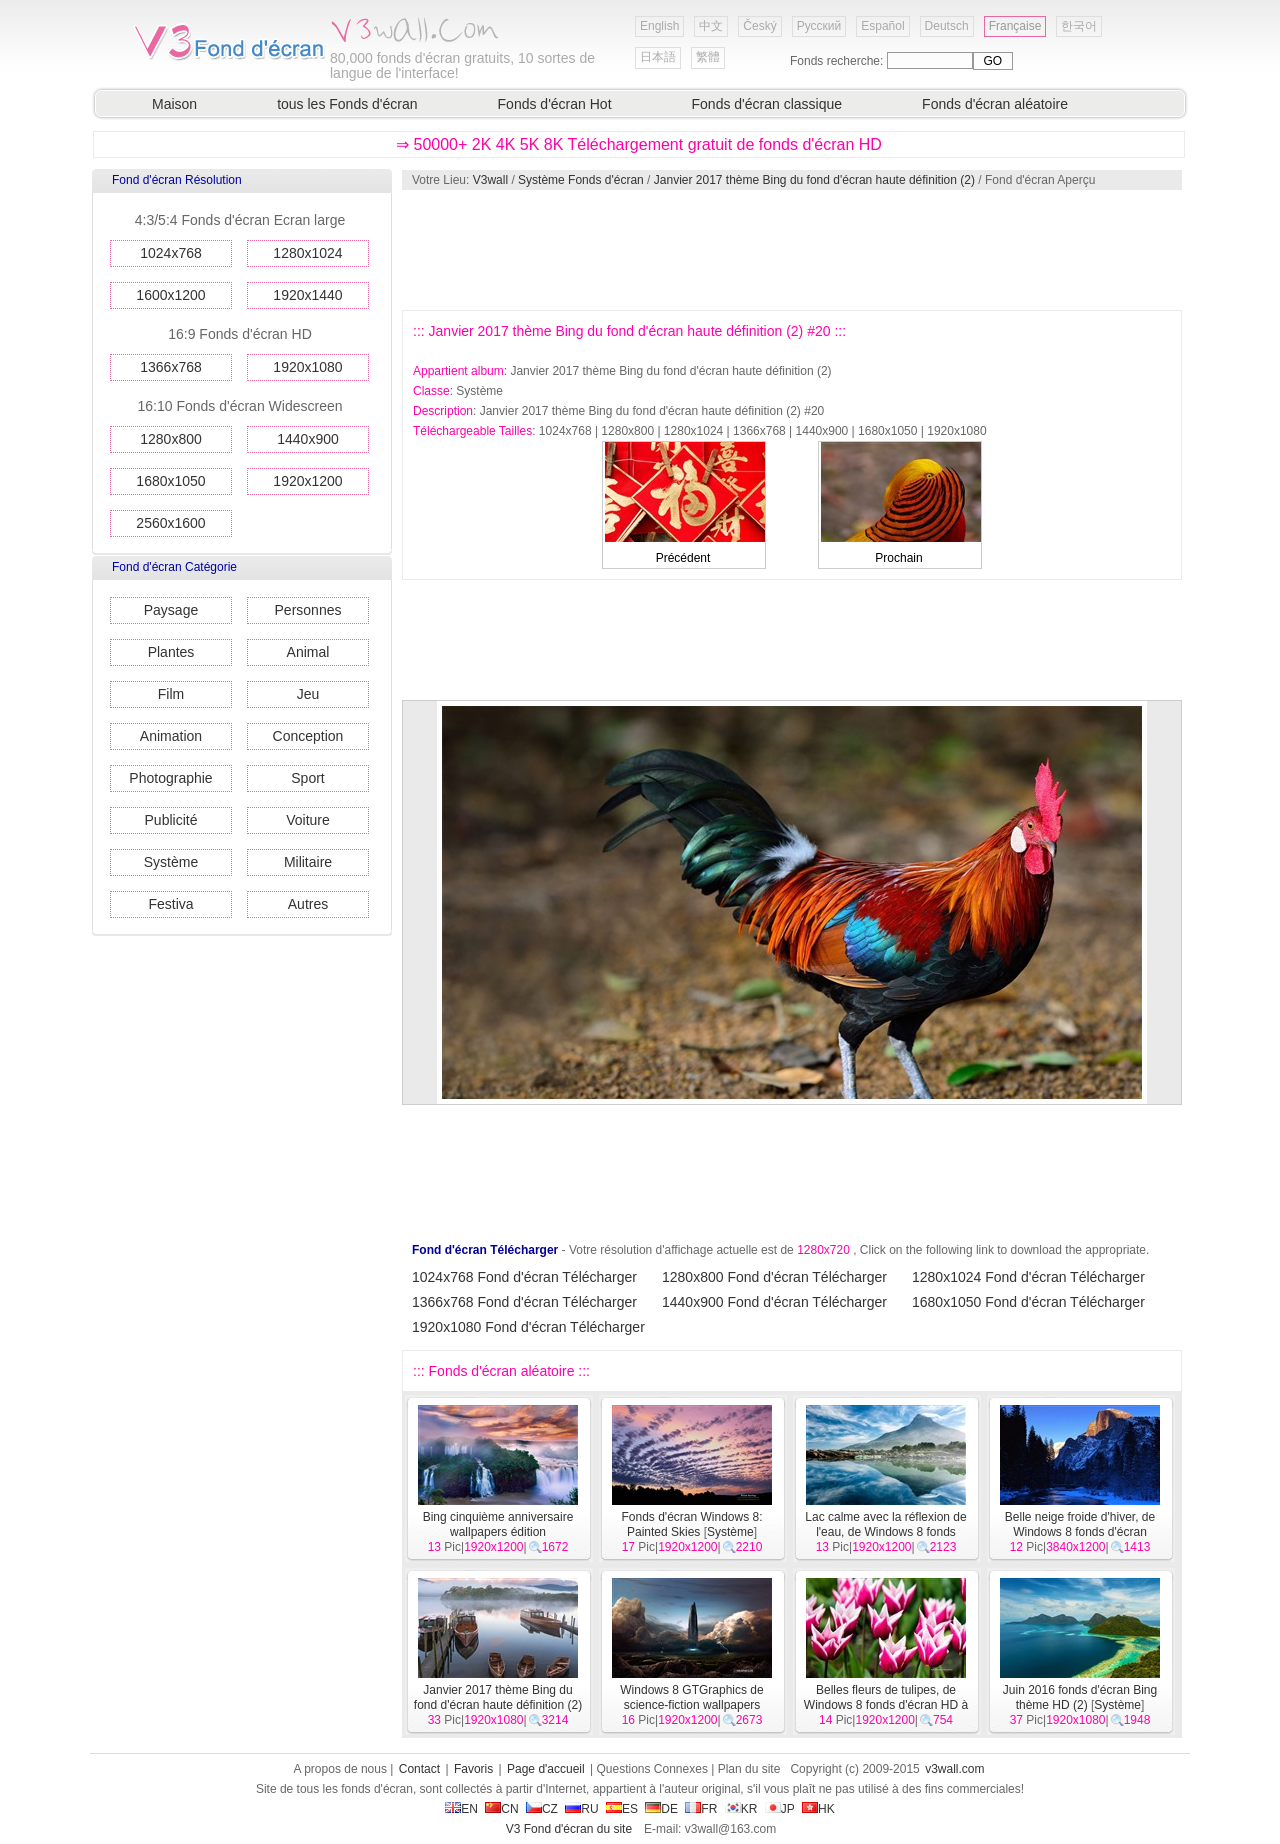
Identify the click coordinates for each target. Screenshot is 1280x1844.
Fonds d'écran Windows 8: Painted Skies (691, 1524)
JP (780, 1809)
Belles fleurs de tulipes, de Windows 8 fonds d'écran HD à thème (886, 1705)
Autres (308, 904)
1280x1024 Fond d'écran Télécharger (1028, 1277)
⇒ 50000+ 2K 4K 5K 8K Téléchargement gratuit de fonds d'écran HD (639, 144)
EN (461, 1809)
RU (581, 1809)
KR (741, 1809)
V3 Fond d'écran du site (569, 1829)
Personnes (308, 610)
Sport (307, 778)
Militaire (308, 862)
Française (1015, 26)
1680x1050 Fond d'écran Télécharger (1028, 1302)
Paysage (171, 610)
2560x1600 (170, 523)
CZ (542, 1809)
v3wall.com (954, 1769)
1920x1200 (307, 481)
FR (701, 1809)
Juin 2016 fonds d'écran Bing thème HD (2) (1080, 1697)
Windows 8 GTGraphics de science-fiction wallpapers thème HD (691, 1705)
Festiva (170, 904)
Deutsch (947, 26)
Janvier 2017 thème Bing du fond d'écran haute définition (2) (814, 180)
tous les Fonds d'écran (347, 104)
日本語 (658, 57)
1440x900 (308, 439)
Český (759, 26)
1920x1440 (307, 295)
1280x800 (171, 439)
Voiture (308, 820)
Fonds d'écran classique (767, 104)
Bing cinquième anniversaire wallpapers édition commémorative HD (495, 1532)
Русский (819, 26)
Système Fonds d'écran (581, 180)
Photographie (170, 778)
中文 (711, 26)
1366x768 (171, 367)
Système (171, 862)
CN (501, 1809)
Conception (308, 736)
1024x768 (171, 253)
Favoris (473, 1769)
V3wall (490, 180)
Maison (174, 104)
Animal (308, 652)
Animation (171, 736)
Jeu (308, 694)
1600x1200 (170, 295)
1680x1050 (170, 481)
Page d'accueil (546, 1769)
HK (818, 1809)
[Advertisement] (791, 250)
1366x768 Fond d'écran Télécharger (524, 1302)
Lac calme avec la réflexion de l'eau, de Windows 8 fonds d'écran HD (885, 1532)
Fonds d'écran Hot (555, 104)
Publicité (171, 820)
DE (661, 1809)
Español (882, 26)
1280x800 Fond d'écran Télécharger (774, 1277)
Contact (419, 1769)
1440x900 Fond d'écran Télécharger (774, 1302)
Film (171, 694)
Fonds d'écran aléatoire (995, 104)
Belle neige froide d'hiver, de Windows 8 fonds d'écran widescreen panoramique (1080, 1532)
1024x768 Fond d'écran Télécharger (524, 1277)
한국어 (1079, 26)
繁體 (708, 57)
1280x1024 (307, 253)
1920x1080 (307, 367)
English (659, 26)
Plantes (171, 652)
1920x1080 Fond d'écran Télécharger (528, 1327)
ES (622, 1809)
